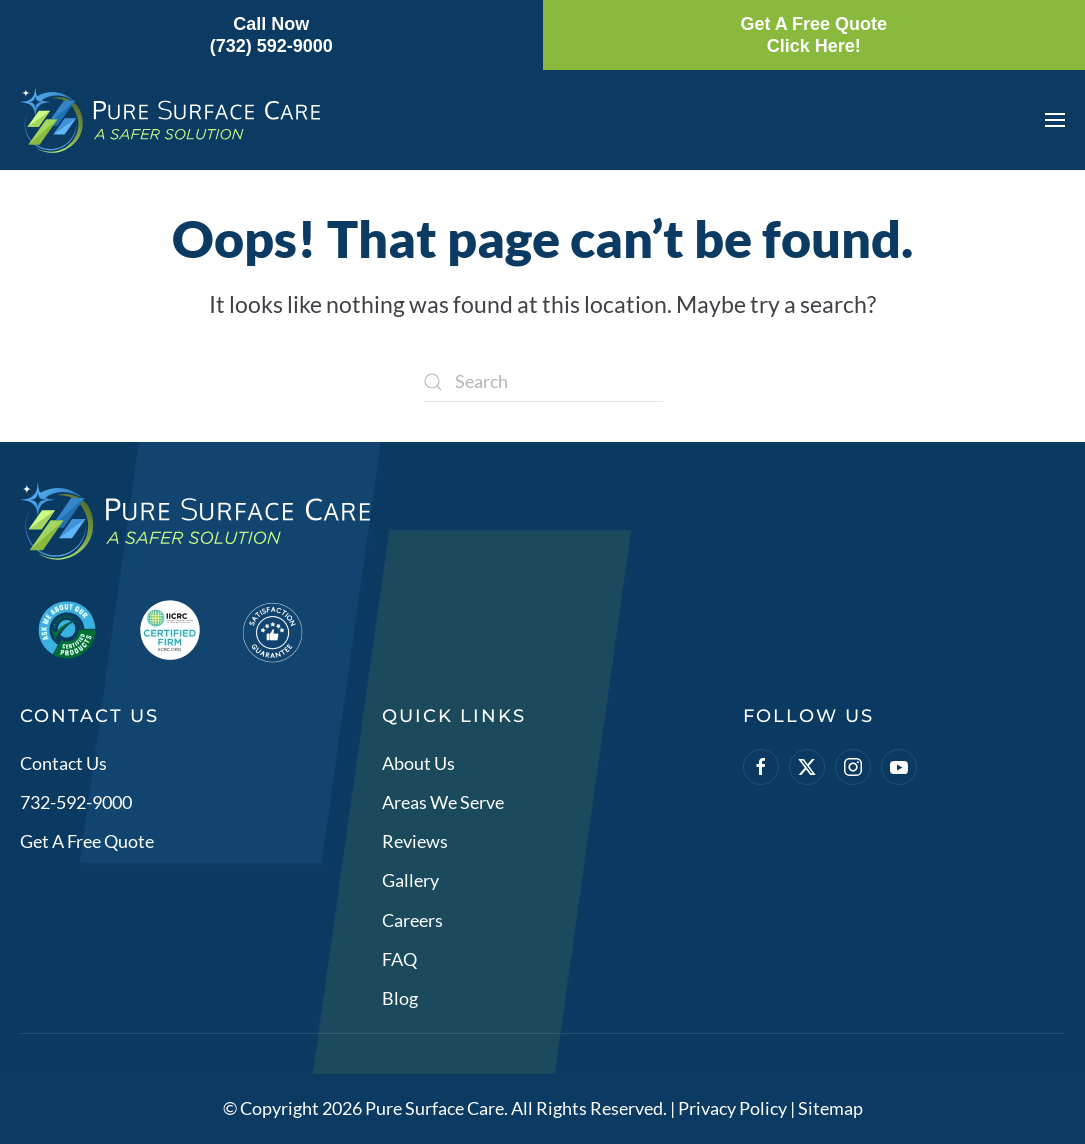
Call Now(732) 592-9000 (271, 35)
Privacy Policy (732, 1109)
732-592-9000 (76, 802)
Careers (412, 920)
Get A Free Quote (87, 842)
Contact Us (63, 763)
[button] (1055, 120)
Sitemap (830, 1109)
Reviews (415, 842)
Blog (400, 999)
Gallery (410, 881)
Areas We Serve (443, 802)
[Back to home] (170, 120)
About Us (418, 763)
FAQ (399, 959)
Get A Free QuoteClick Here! (813, 35)
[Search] (543, 382)
